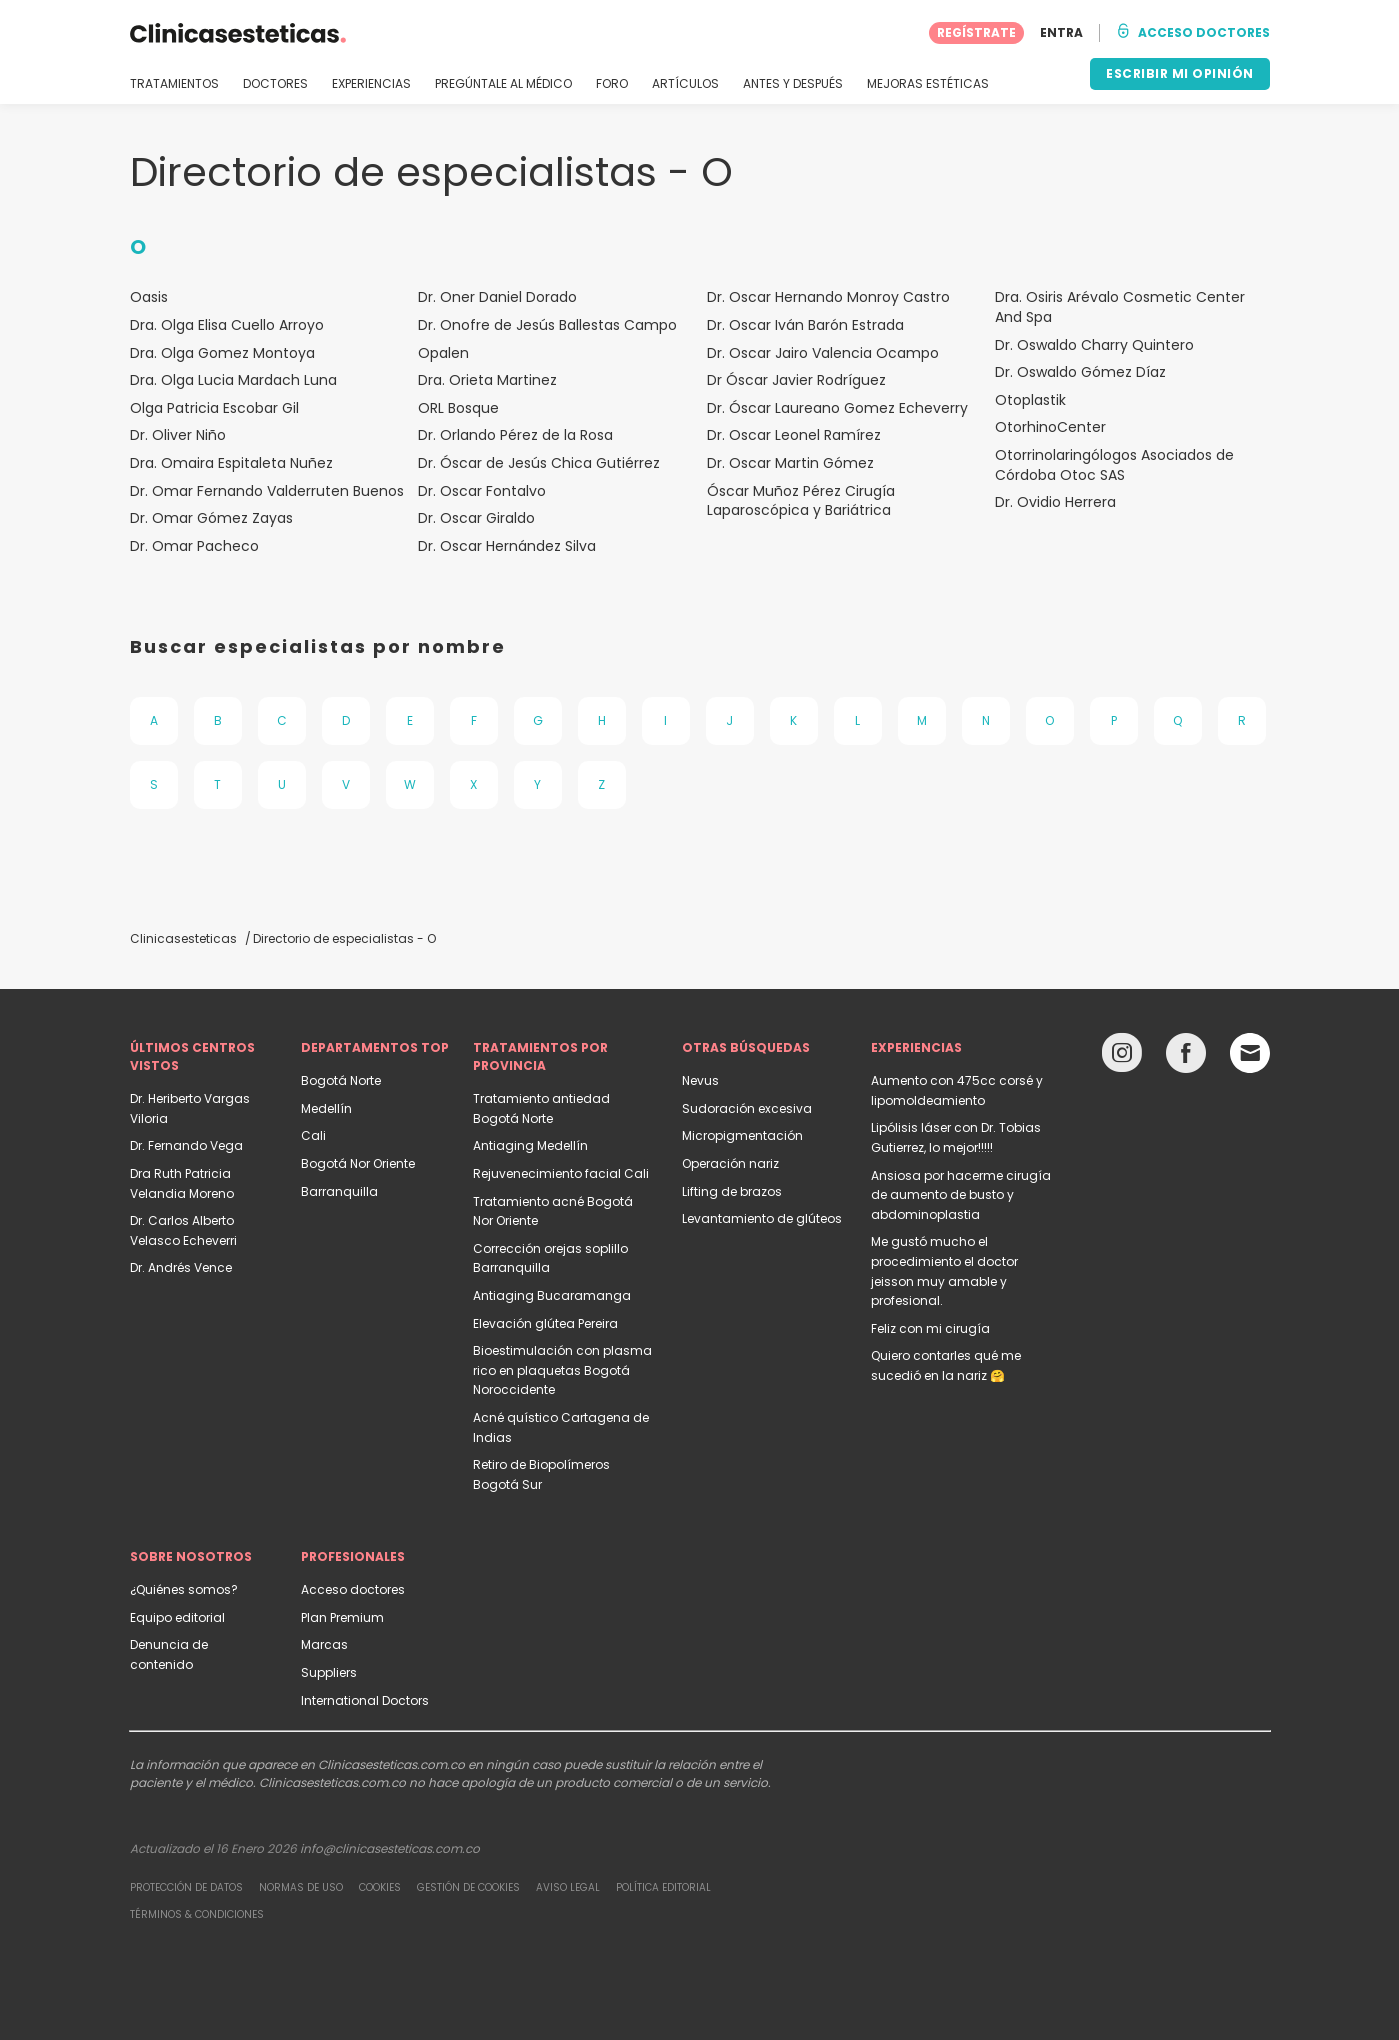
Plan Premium (342, 1617)
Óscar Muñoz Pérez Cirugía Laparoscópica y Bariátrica (801, 501)
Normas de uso (301, 1887)
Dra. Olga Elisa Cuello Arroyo (227, 325)
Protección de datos (186, 1887)
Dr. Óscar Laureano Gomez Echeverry (837, 408)
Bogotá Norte (341, 1080)
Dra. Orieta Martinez (487, 380)
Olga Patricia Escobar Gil (214, 408)
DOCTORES (275, 84)
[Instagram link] (1122, 1057)
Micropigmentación (742, 1135)
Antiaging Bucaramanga (552, 1295)
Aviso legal (568, 1887)
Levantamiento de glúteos (762, 1218)
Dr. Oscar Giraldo (476, 518)
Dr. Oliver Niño (178, 435)
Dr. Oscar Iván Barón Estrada (805, 325)
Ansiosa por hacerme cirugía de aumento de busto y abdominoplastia (961, 1195)
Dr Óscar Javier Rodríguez (796, 380)
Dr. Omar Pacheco (194, 546)
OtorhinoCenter (1050, 427)
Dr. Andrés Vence (181, 1267)
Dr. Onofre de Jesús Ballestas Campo (547, 325)
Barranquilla (339, 1191)
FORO (612, 84)
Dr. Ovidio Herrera (1055, 502)
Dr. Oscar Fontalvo (482, 491)
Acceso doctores (353, 1589)
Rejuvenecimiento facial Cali (561, 1173)
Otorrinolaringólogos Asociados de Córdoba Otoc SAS (1114, 465)
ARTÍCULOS (685, 84)
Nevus (700, 1080)
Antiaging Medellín (530, 1145)
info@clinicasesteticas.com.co (390, 1848)
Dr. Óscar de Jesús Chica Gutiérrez (539, 463)
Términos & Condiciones (197, 1914)
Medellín (326, 1108)
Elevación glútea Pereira (545, 1323)
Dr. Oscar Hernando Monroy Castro (828, 297)
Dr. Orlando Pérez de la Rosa (515, 435)
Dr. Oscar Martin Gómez (790, 463)
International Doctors (365, 1700)
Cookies (380, 1887)
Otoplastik (1030, 400)
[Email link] (1250, 1053)
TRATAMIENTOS (174, 84)
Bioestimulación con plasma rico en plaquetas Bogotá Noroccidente (562, 1370)
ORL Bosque (458, 408)
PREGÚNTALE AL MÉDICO (503, 84)
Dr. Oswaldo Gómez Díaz (1080, 372)
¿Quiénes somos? (184, 1589)
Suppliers (329, 1672)
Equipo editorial (177, 1617)
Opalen (443, 353)
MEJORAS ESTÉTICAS (928, 84)
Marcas (324, 1644)
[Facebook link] (1186, 1057)
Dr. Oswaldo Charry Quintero (1094, 345)
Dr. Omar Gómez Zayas (211, 518)
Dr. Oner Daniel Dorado (497, 297)
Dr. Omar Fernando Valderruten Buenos (267, 491)
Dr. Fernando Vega (186, 1145)
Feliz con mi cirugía (930, 1328)
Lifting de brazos (732, 1191)
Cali (313, 1135)
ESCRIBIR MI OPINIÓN (1180, 73)
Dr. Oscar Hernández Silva (507, 546)
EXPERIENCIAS (371, 84)
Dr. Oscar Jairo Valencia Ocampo (823, 353)
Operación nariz (730, 1163)
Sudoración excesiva (747, 1108)
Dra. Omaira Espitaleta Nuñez (231, 463)
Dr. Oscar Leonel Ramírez (794, 435)
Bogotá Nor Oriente (358, 1163)
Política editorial (663, 1887)
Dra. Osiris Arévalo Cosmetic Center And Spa (1120, 307)
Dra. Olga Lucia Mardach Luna (233, 380)
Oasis (149, 297)
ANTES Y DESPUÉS (793, 84)
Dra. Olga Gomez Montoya (222, 353)
